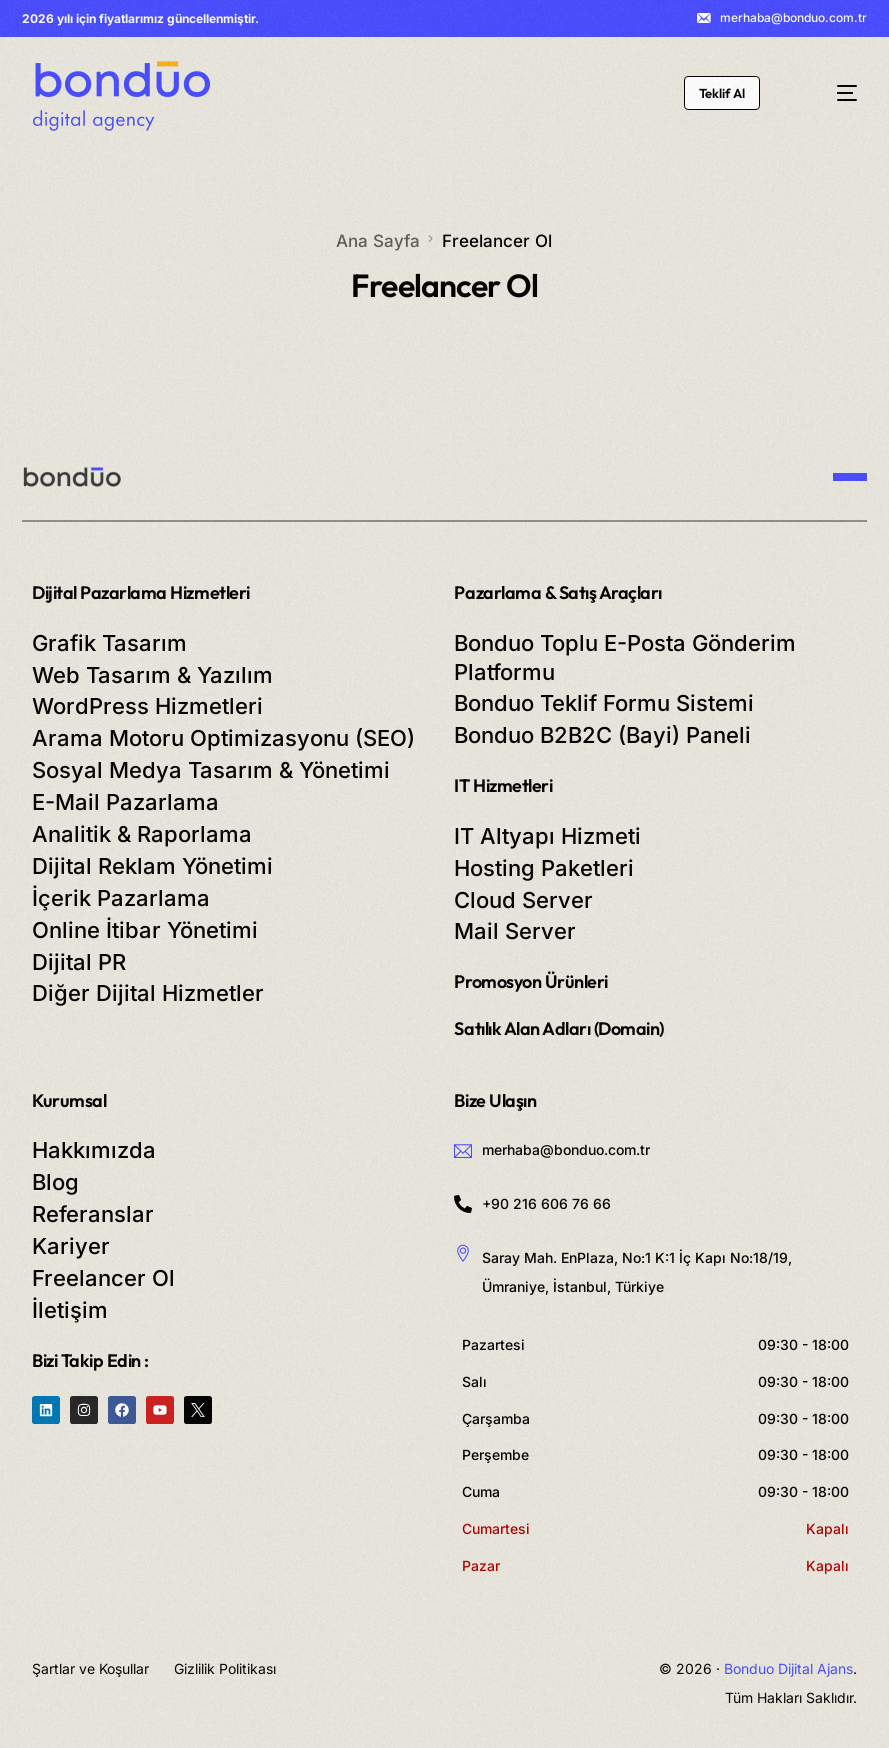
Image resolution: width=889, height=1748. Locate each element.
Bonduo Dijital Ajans (788, 1668)
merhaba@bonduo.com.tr (793, 18)
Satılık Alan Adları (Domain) (558, 1028)
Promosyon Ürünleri (530, 981)
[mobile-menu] (830, 93)
